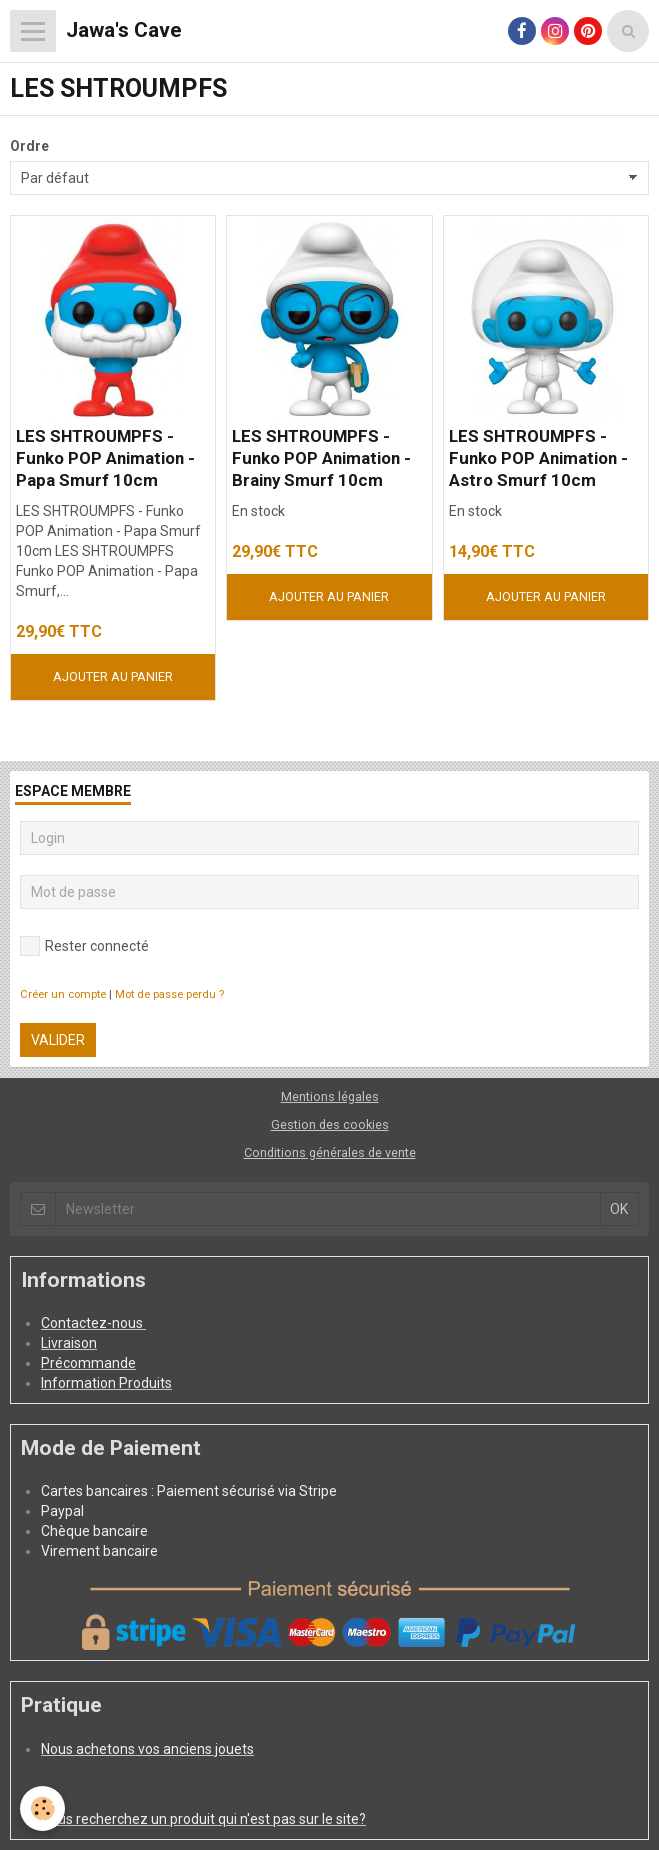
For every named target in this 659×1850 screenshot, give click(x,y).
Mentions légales (330, 1096)
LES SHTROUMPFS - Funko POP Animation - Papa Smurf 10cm (105, 458)
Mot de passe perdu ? (169, 994)
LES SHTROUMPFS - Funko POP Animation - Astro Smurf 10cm (538, 458)
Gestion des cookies (330, 1124)
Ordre (29, 146)
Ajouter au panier (113, 676)
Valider (58, 1040)
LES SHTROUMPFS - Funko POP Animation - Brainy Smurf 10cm (321, 458)
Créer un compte (63, 994)
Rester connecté (84, 946)
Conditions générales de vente (330, 1152)
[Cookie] (42, 1808)
